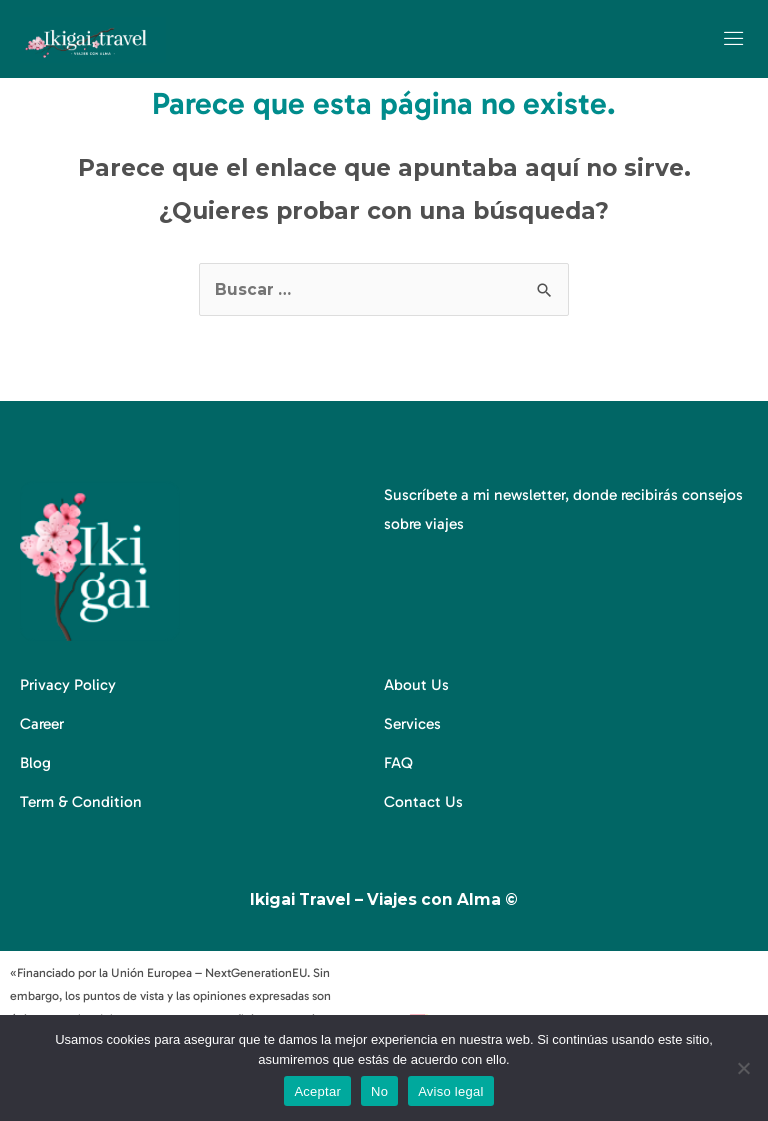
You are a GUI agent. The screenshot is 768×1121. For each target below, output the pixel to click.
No (379, 1091)
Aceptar (317, 1091)
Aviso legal (450, 1091)
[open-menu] (735, 39)
